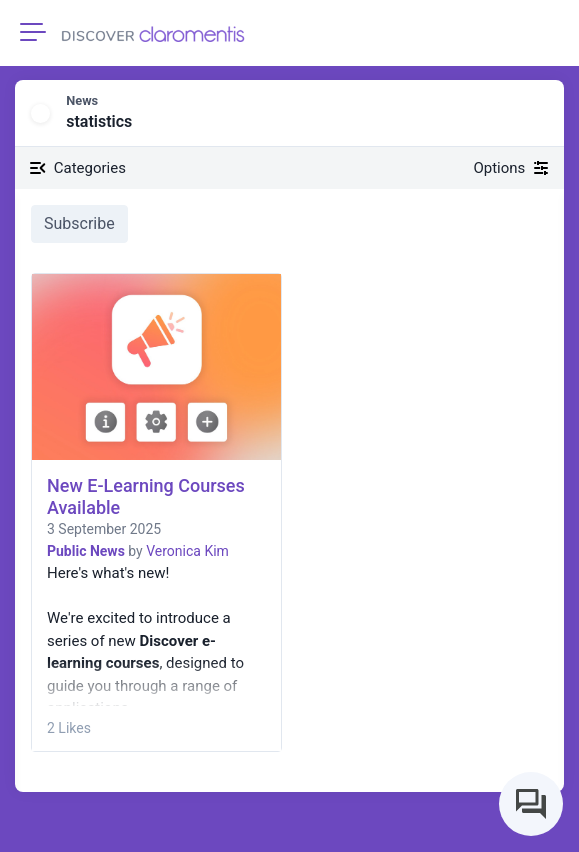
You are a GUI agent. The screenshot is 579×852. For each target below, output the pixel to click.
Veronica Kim (187, 551)
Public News (86, 551)
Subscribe (79, 223)
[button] (535, 114)
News (82, 100)
